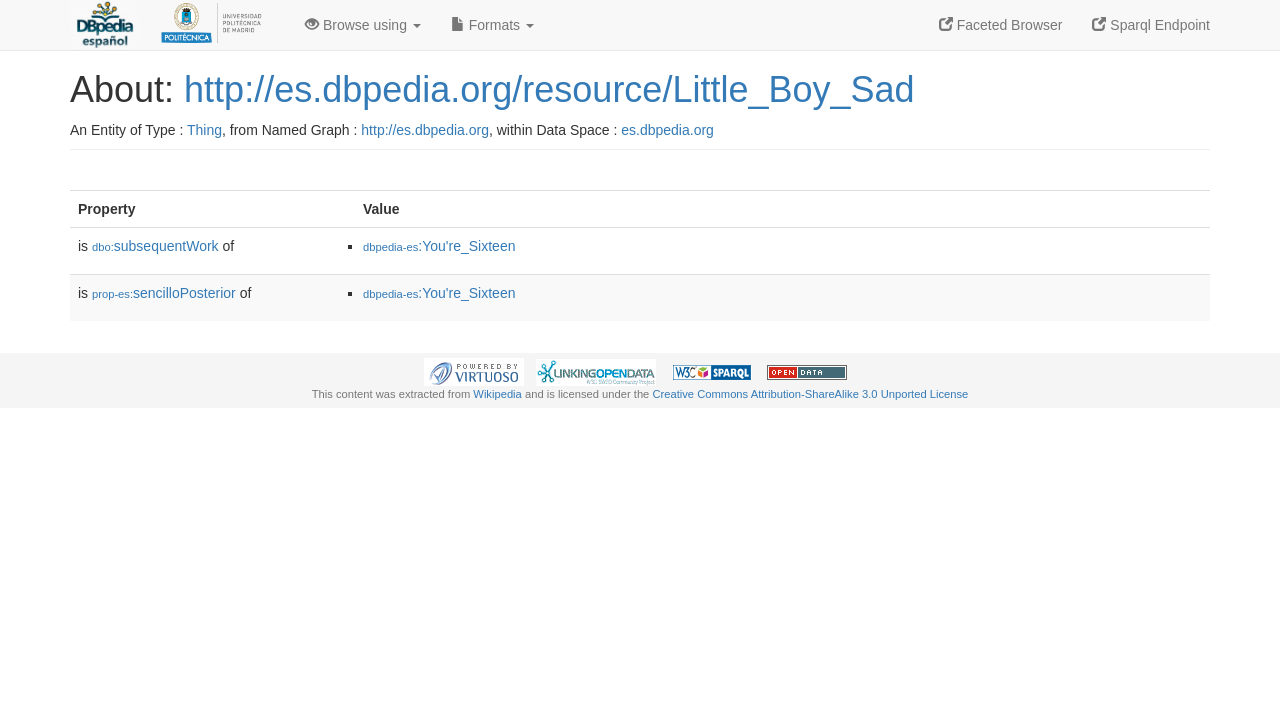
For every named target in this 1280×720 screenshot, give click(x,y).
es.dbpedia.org (667, 130)
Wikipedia (497, 394)
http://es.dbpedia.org (425, 130)
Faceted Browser (1001, 25)
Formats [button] (492, 25)
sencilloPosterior (164, 293)
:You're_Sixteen (439, 246)
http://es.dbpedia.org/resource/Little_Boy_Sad (549, 89)
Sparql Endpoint (1151, 25)
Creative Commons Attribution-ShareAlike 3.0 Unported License (810, 394)
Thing (204, 130)
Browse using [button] (363, 25)
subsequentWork (155, 246)
